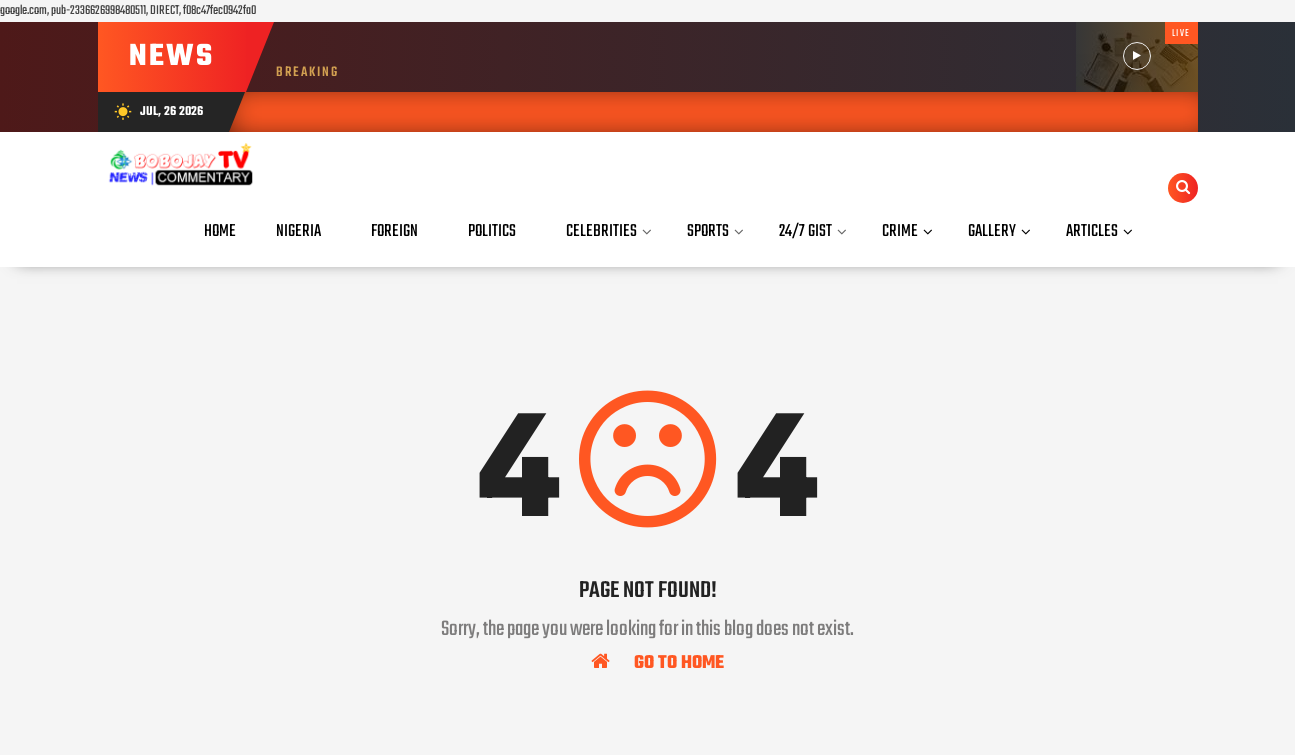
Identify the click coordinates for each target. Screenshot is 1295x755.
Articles (1092, 231)
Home (220, 231)
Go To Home (657, 662)
